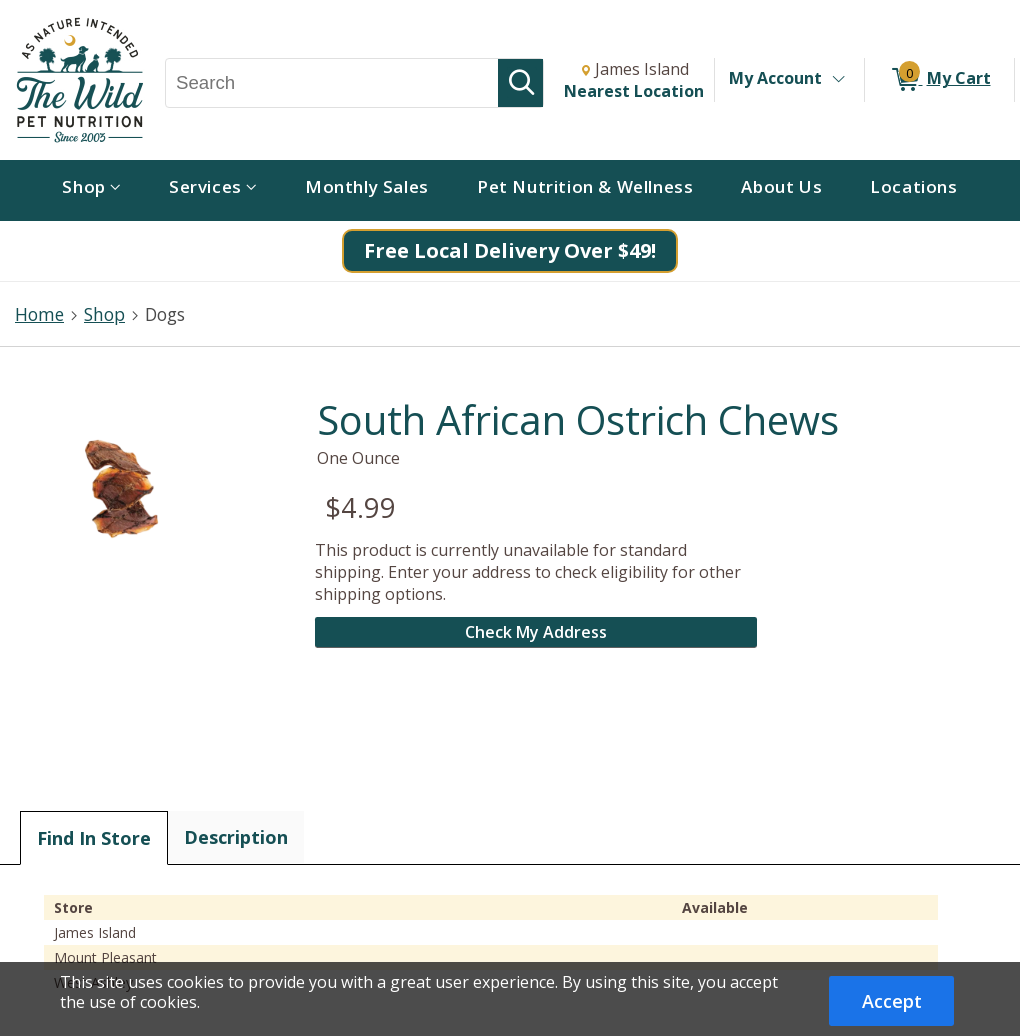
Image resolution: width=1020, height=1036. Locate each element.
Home (39, 314)
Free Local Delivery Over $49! (510, 250)
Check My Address (536, 632)
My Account (775, 78)
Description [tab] (236, 837)
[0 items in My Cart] (939, 80)
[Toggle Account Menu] (838, 80)
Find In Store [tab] (94, 838)
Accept (892, 1001)
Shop (104, 314)
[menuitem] (91, 190)
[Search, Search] (332, 83)
